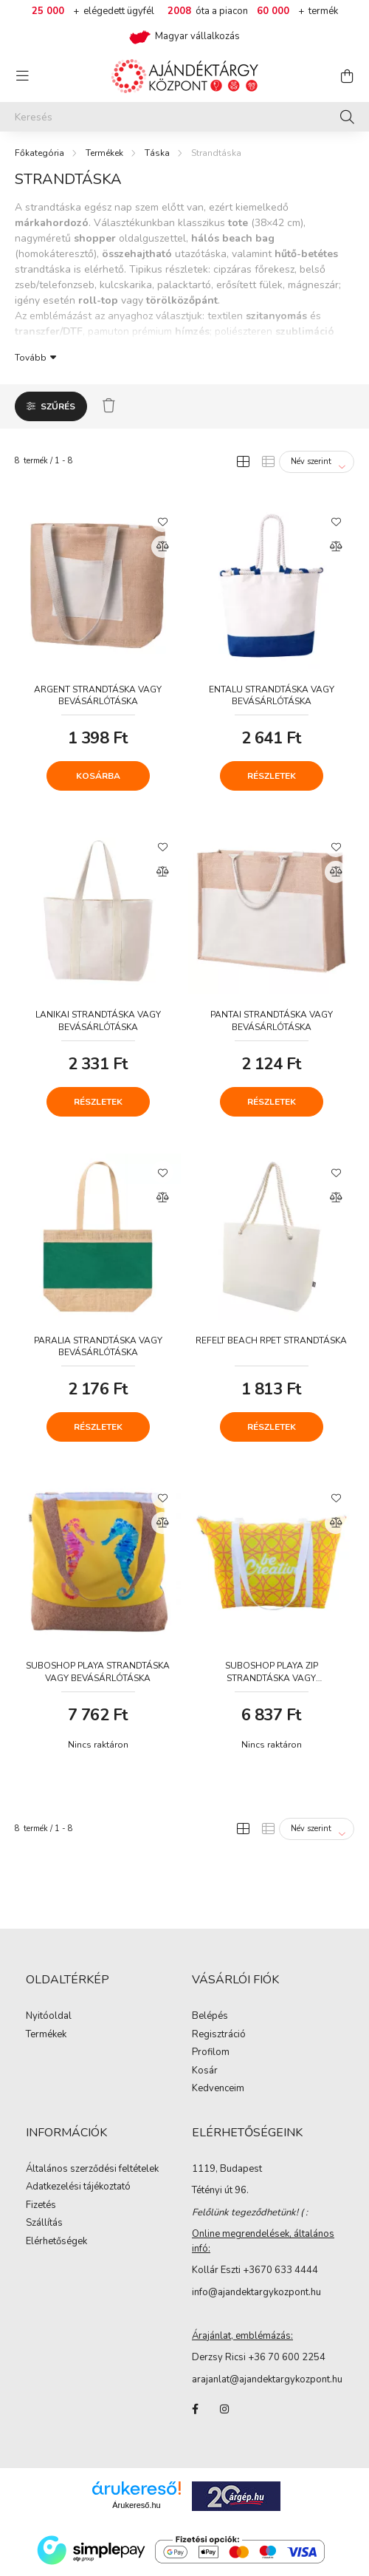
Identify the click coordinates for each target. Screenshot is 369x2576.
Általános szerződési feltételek (92, 2169)
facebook (195, 2409)
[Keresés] (184, 117)
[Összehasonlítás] (162, 547)
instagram (224, 2409)
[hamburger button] (22, 76)
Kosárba (98, 776)
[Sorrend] (316, 462)
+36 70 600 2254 (286, 2357)
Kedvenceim (218, 2089)
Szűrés (58, 406)
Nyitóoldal (49, 2017)
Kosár (205, 2071)
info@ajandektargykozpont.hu (256, 2292)
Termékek (104, 153)
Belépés (210, 2017)
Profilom (211, 2053)
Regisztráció (219, 2035)
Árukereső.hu (136, 2505)
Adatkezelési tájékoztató (78, 2187)
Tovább (30, 357)
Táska (157, 153)
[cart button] (347, 76)
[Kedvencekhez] (162, 521)
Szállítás (44, 2223)
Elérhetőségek (56, 2242)
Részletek (271, 776)
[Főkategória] (39, 153)
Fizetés (41, 2206)
